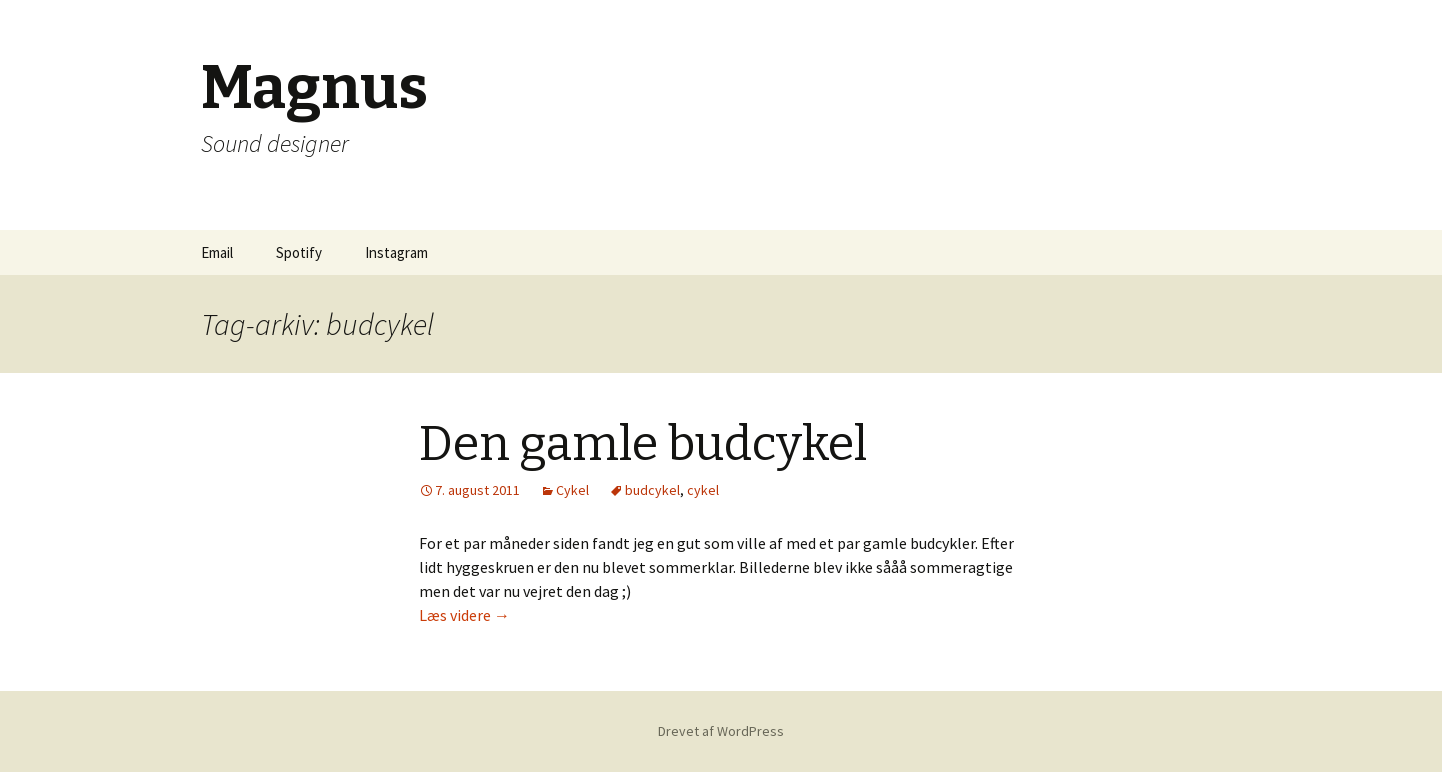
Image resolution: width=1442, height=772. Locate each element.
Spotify (299, 252)
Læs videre (464, 615)
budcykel (652, 490)
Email (217, 252)
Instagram (396, 252)
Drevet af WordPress (721, 731)
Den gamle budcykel (643, 444)
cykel (703, 490)
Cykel (572, 490)
